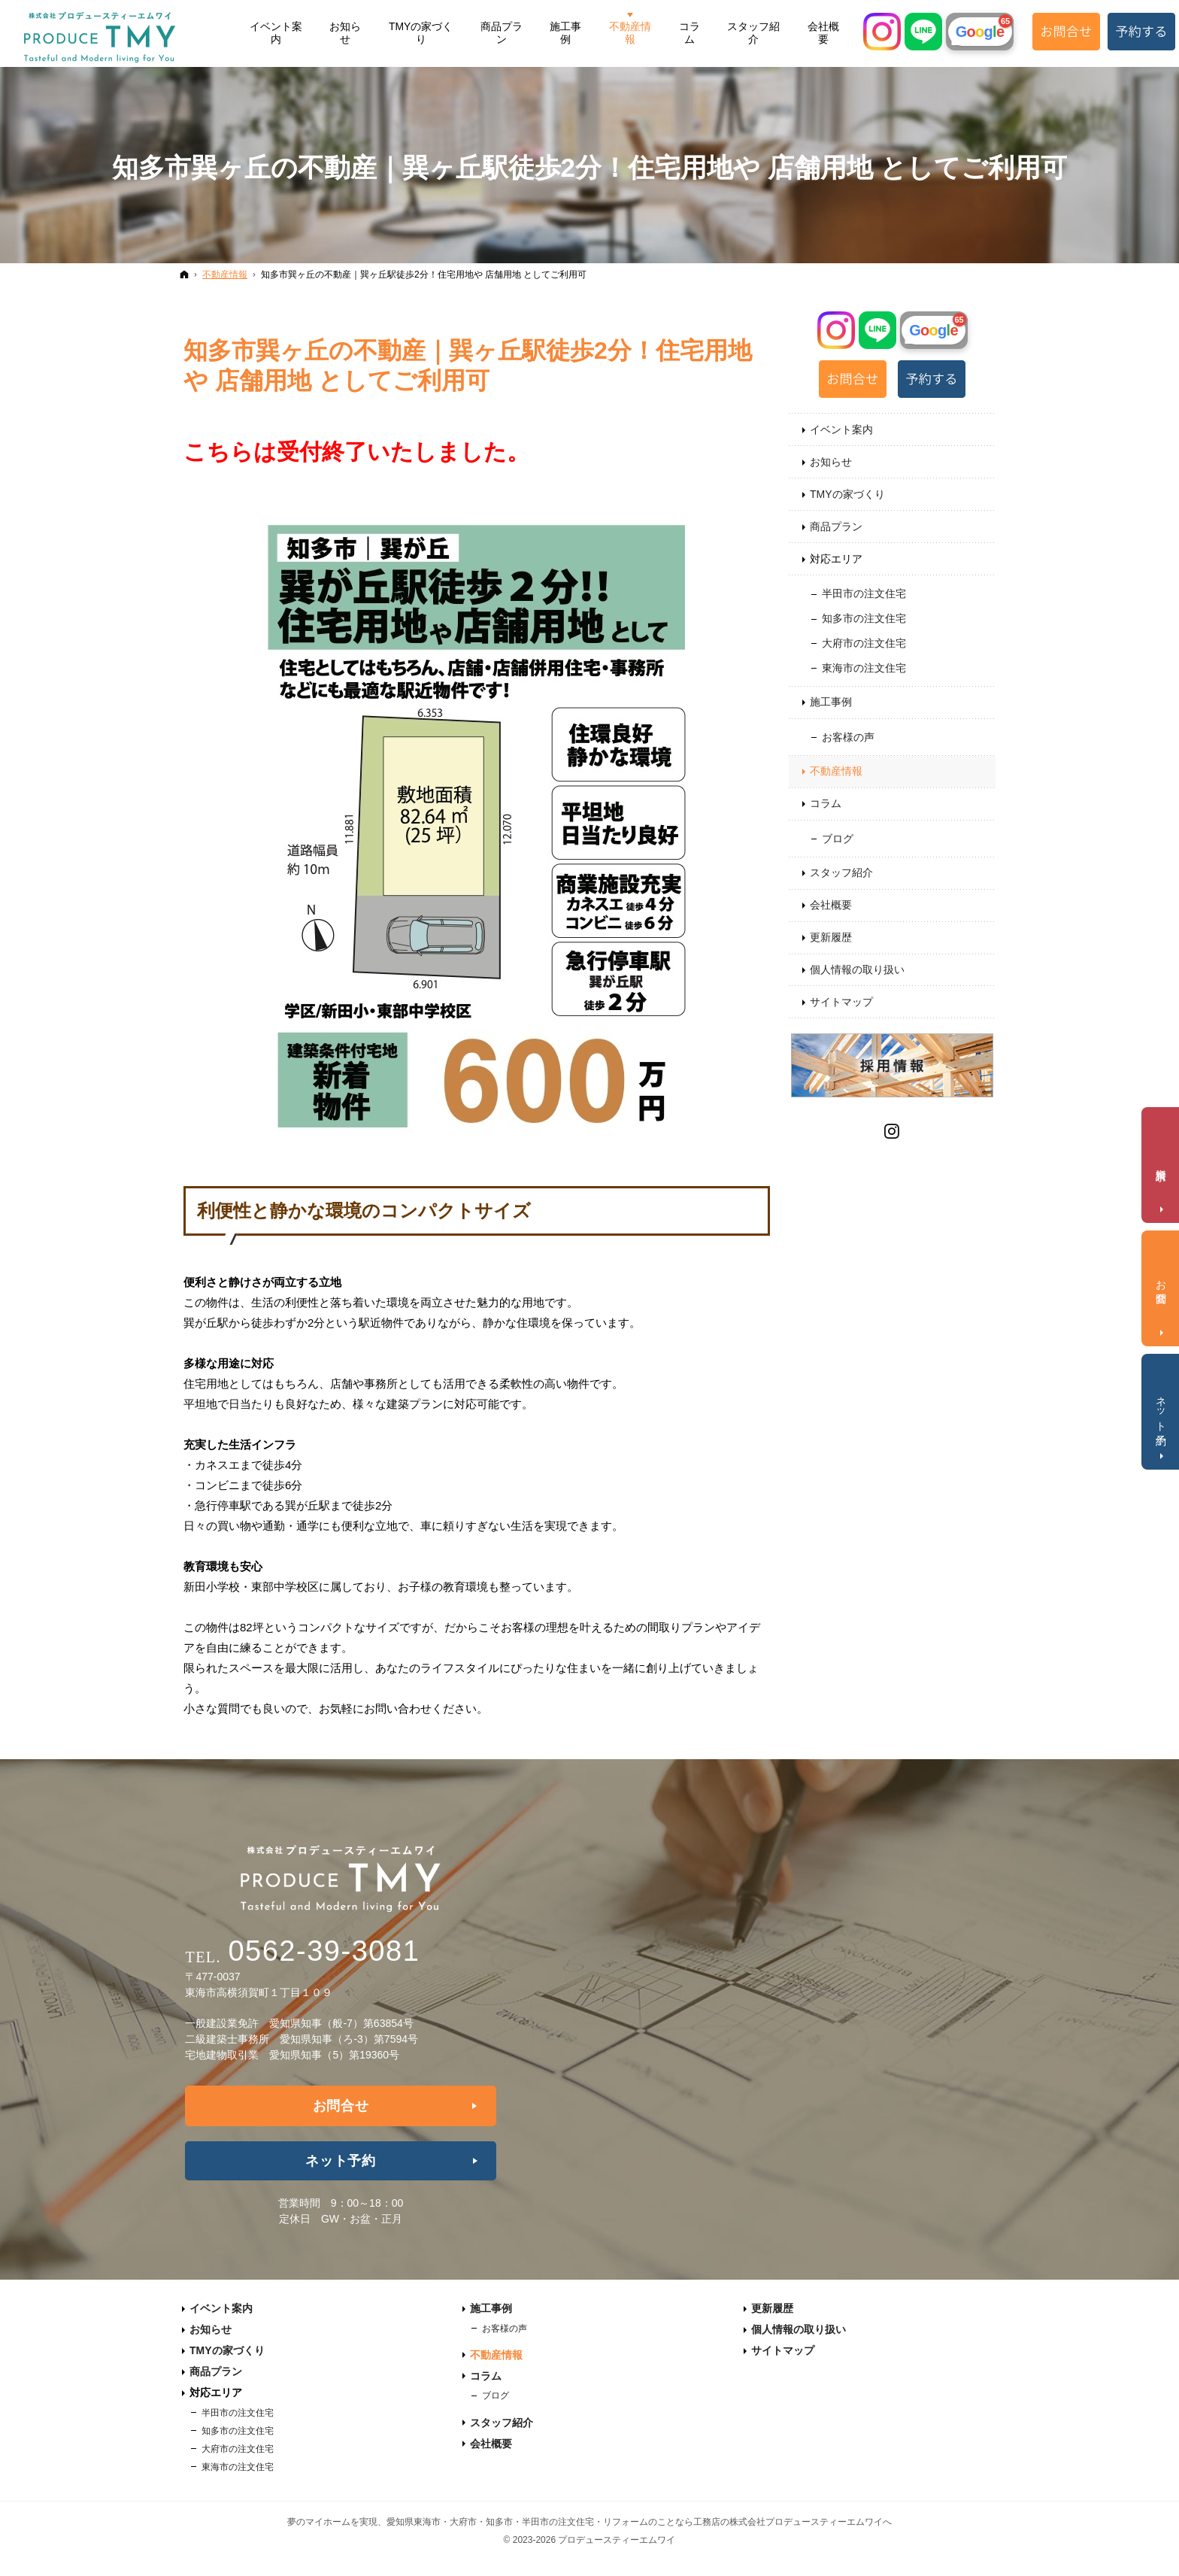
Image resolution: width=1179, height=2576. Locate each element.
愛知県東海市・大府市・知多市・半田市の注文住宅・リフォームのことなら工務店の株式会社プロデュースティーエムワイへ (639, 2522)
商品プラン (836, 526)
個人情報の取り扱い (857, 969)
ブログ (837, 839)
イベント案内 (841, 429)
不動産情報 (836, 771)
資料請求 (1162, 1162)
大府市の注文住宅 (864, 643)
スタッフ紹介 (841, 872)
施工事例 (831, 702)
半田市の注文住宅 (864, 593)
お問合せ (341, 2105)
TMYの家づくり (847, 494)
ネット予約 (340, 2160)
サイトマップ (841, 1002)
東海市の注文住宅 (864, 668)
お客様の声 (848, 737)
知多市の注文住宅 (864, 618)
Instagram (892, 1129)
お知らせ (831, 462)
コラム (825, 803)
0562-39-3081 (324, 1951)
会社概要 (831, 905)
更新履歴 (831, 937)
